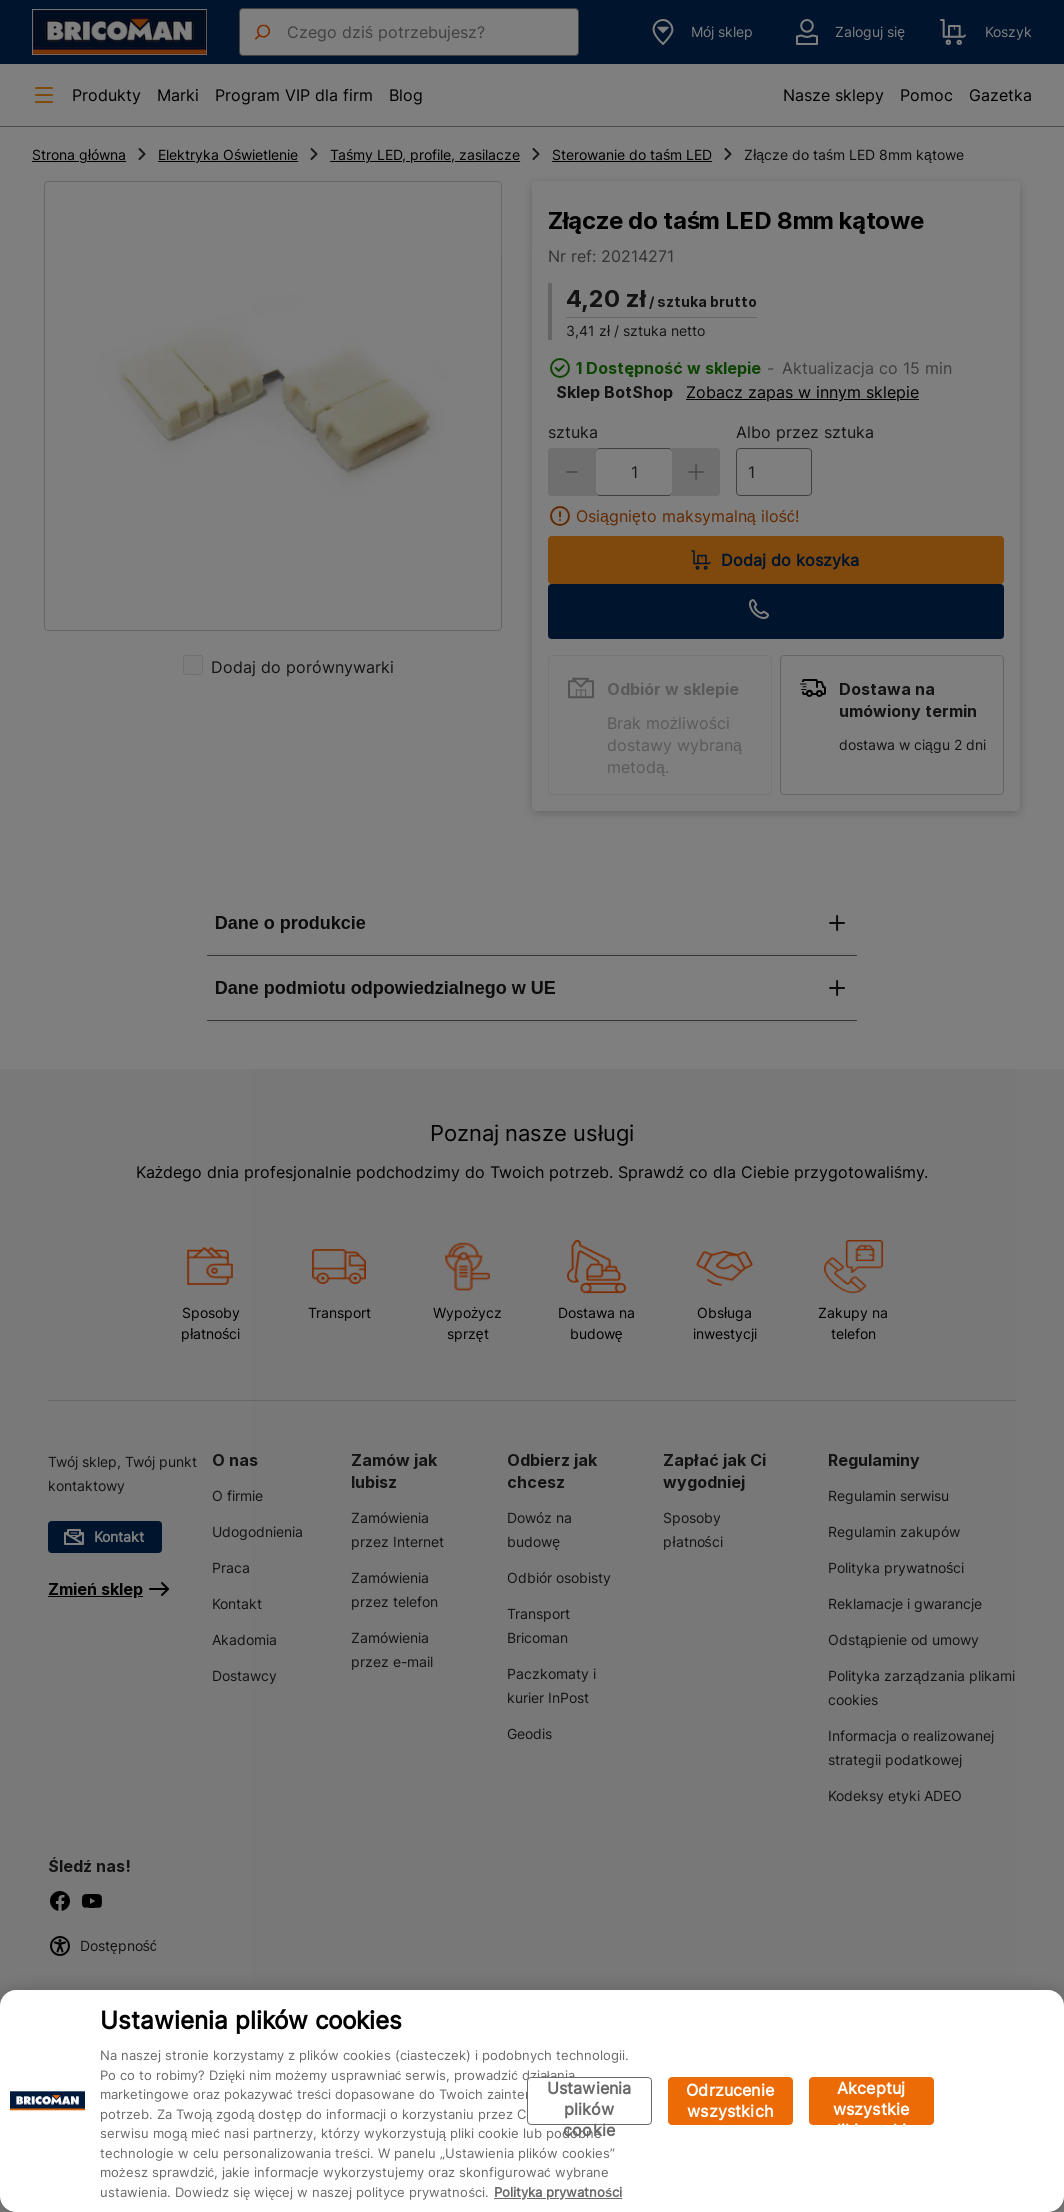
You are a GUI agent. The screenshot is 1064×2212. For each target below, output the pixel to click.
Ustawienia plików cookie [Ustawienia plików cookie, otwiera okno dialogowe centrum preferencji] (589, 2101)
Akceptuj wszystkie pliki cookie (871, 2101)
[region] (532, 2101)
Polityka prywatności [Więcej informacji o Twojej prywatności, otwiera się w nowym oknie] (558, 2192)
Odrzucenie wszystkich (730, 2100)
